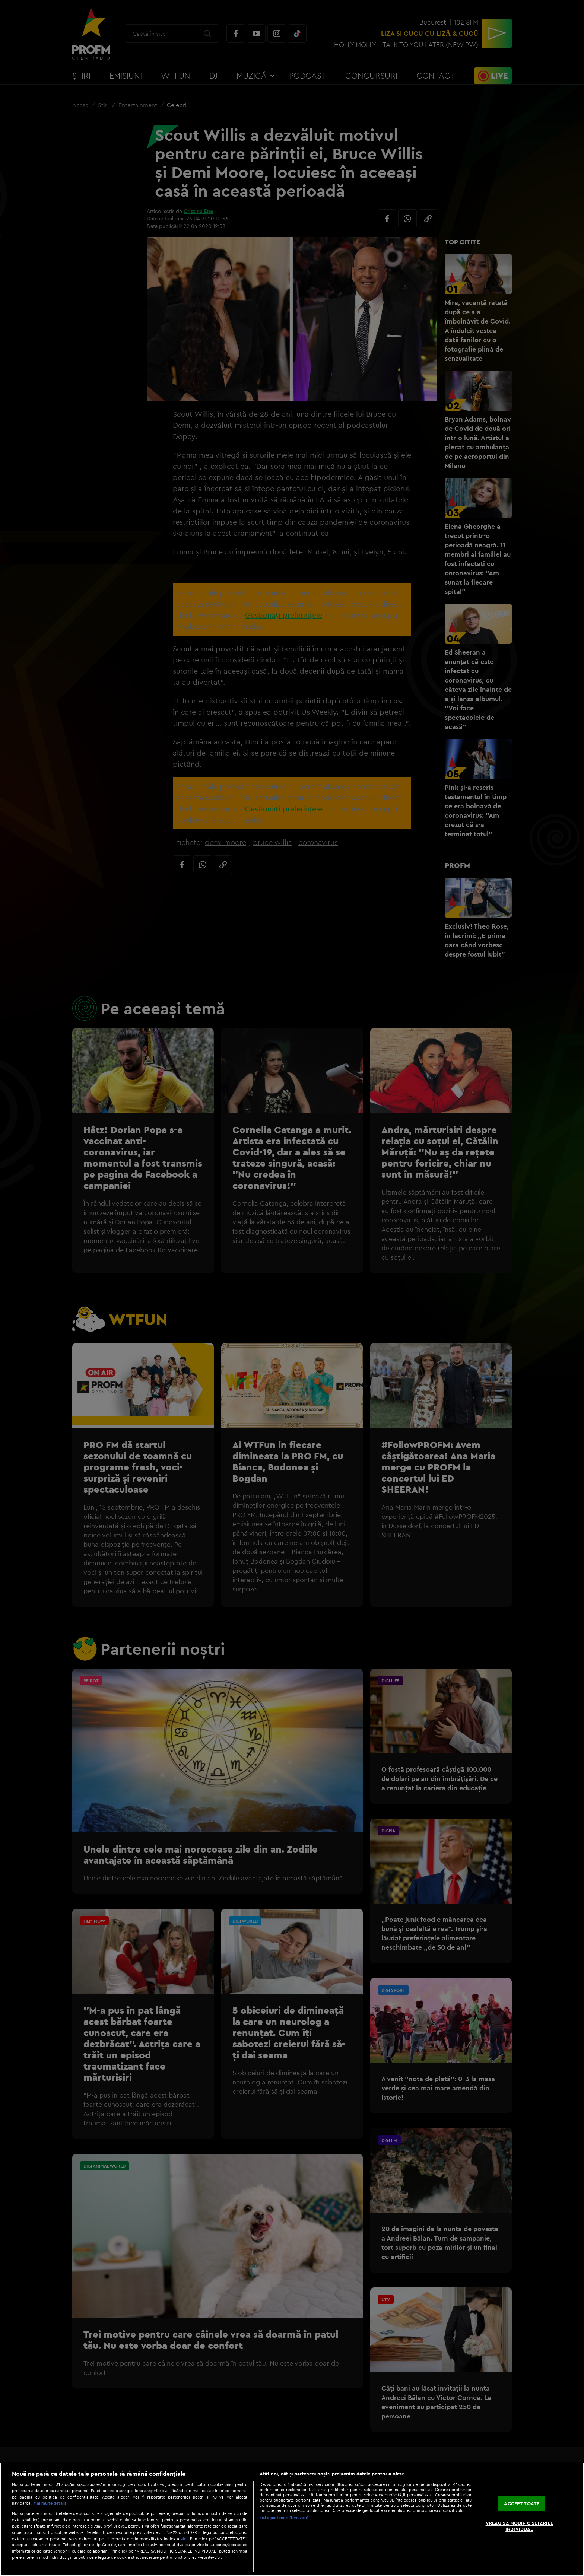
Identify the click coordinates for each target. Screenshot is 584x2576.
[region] (292, 2519)
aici (184, 2538)
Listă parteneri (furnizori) (284, 2517)
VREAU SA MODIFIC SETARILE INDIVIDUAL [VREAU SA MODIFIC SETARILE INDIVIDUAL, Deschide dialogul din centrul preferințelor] (519, 2526)
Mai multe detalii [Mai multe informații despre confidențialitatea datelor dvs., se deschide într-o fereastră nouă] (50, 2503)
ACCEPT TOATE (521, 2503)
